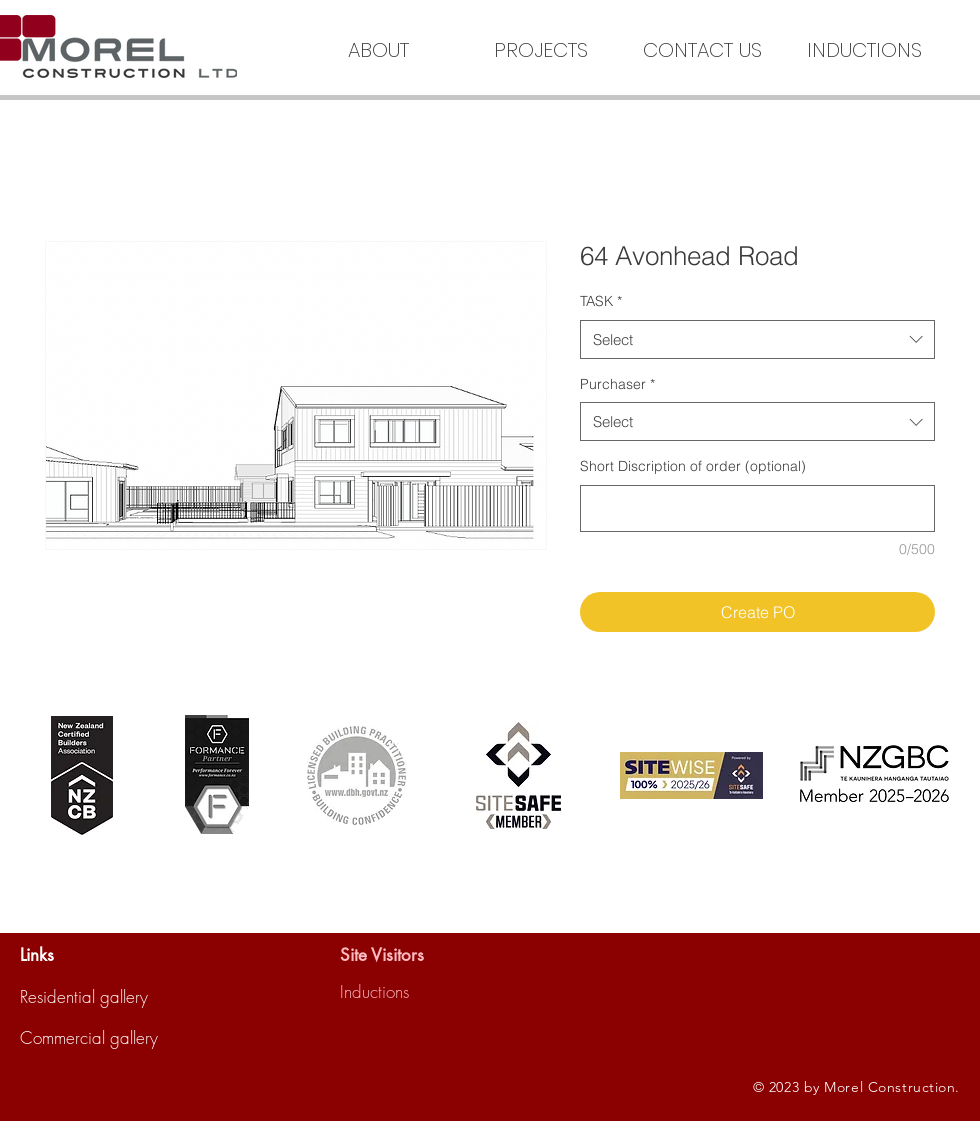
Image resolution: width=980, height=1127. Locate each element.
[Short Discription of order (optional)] (757, 508)
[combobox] (757, 339)
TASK (601, 301)
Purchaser (617, 384)
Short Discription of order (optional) (693, 466)
